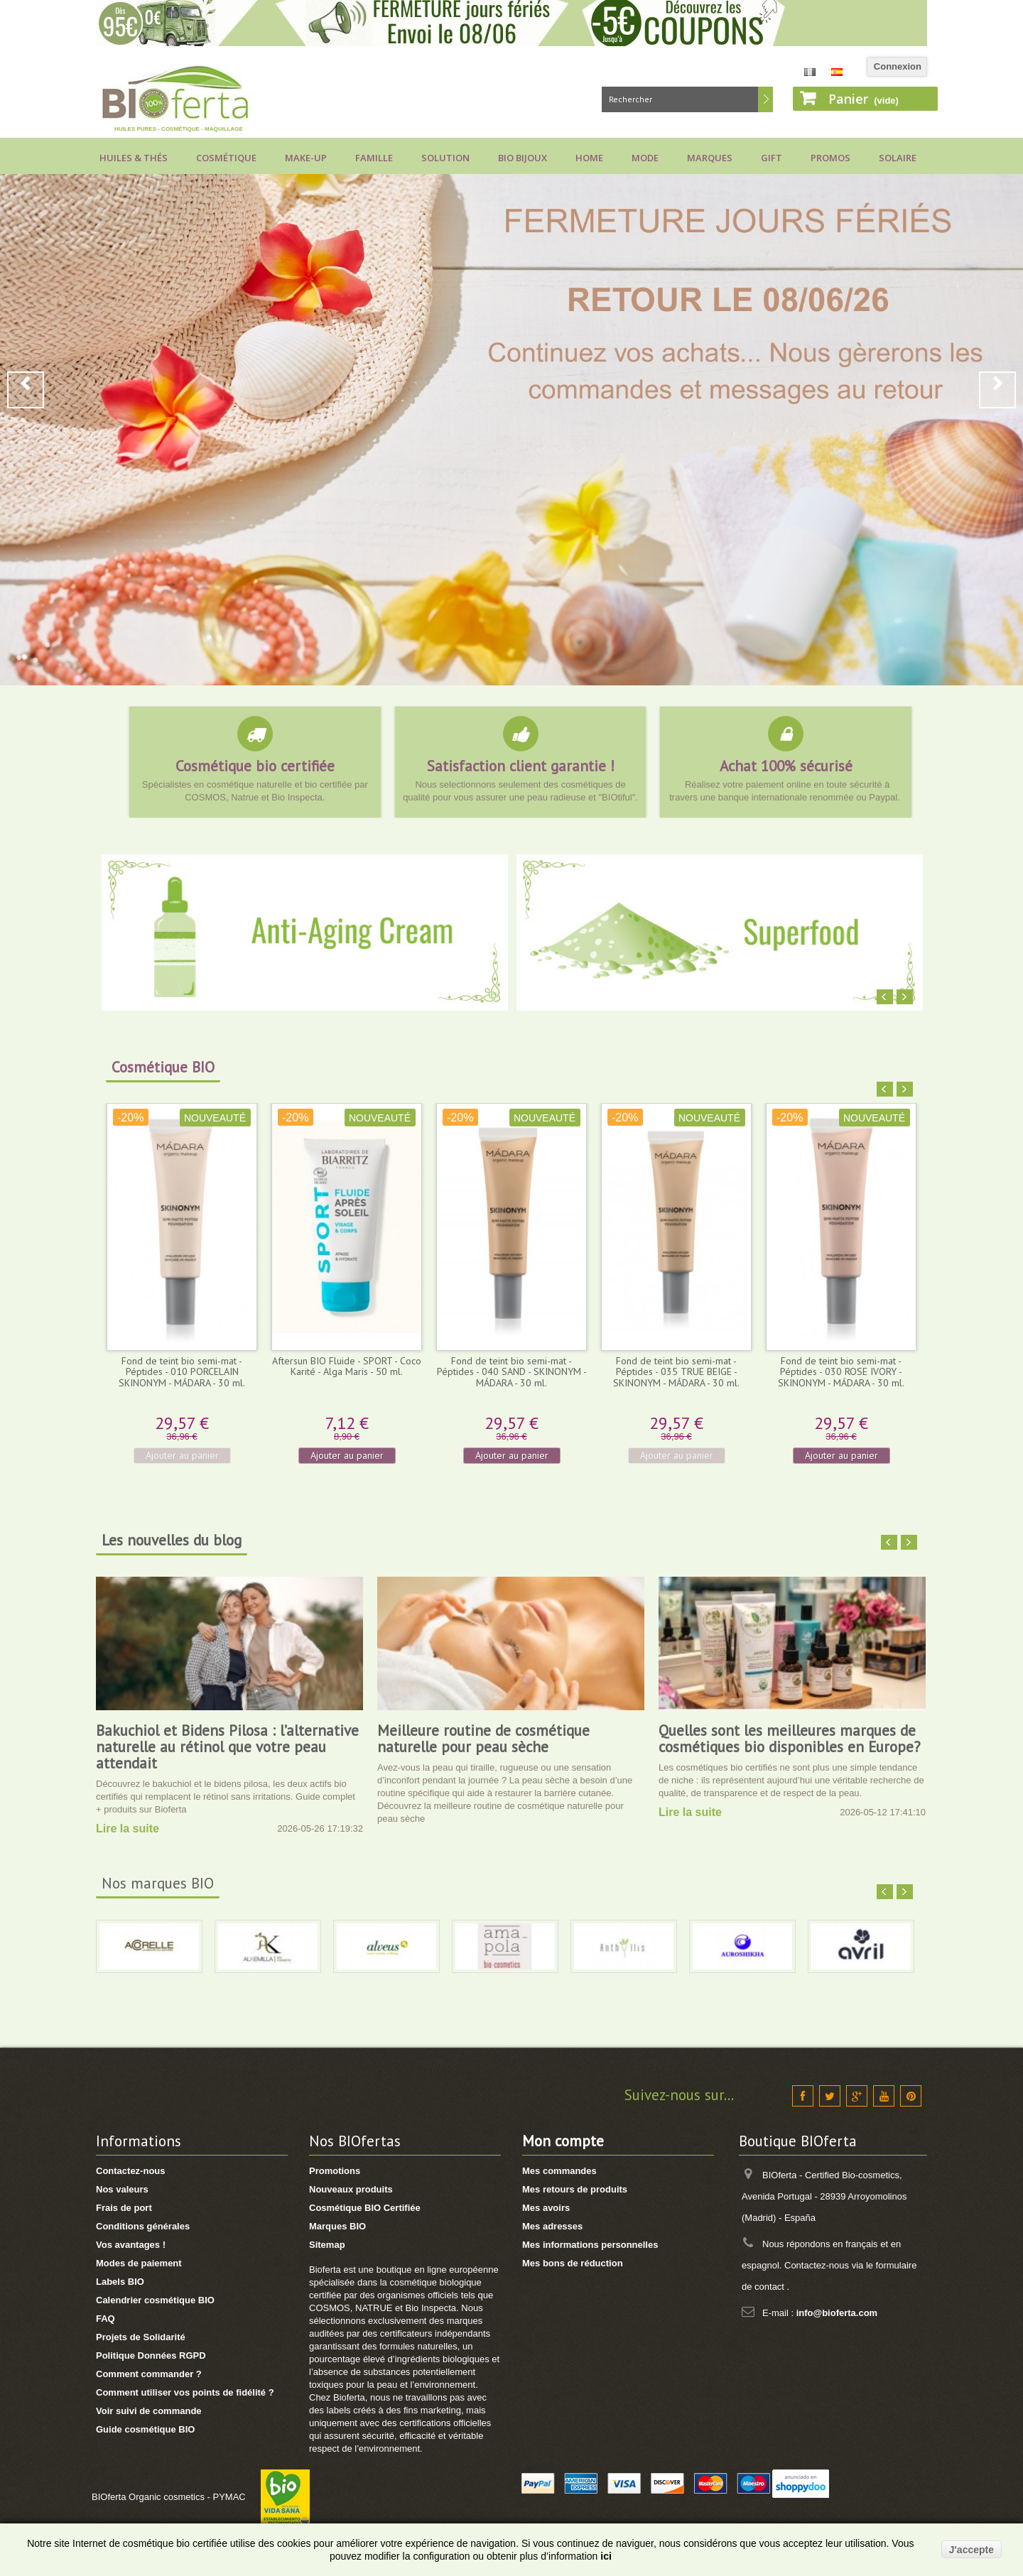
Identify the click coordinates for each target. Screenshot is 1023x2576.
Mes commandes (559, 2170)
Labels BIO (120, 2281)
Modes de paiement (139, 2263)
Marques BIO (337, 2226)
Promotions (334, 2170)
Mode (645, 157)
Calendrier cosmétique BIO (155, 2300)
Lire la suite (127, 1828)
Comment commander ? (149, 2374)
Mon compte (563, 2141)
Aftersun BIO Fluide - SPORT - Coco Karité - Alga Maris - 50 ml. (346, 1366)
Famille (374, 157)
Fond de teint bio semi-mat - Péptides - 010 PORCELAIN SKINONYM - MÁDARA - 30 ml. (182, 1371)
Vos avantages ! (131, 2244)
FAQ (105, 2318)
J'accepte (971, 2549)
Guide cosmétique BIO (145, 2429)
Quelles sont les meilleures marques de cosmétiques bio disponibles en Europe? (790, 1738)
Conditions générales (143, 2226)
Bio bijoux (522, 157)
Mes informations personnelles (590, 2244)
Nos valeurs (122, 2189)
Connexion (897, 66)
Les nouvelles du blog (172, 1540)
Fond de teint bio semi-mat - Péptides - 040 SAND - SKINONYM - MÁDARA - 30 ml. (512, 1371)
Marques (709, 157)
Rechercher (765, 99)
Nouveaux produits (351, 2189)
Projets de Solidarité (140, 2337)
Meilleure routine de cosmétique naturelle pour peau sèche (483, 1738)
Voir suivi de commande (149, 2411)
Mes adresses (552, 2226)
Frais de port (124, 2207)
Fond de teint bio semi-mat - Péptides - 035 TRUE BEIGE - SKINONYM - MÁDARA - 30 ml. (676, 1371)
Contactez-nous (131, 2170)
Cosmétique (226, 157)
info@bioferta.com (837, 2313)
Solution (445, 157)
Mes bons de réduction (572, 2263)
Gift (771, 157)
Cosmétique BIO (163, 1067)
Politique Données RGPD (151, 2355)
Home (589, 157)
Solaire (897, 157)
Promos (830, 157)
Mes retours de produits (574, 2189)
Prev (25, 389)
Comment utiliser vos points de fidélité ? (185, 2392)
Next (997, 389)
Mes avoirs (546, 2207)
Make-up (306, 157)
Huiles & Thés (133, 157)
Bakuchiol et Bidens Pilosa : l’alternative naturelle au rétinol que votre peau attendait (227, 1747)
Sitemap (327, 2244)
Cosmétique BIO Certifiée (365, 2207)
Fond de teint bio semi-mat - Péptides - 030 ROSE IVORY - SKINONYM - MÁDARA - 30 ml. (841, 1371)
